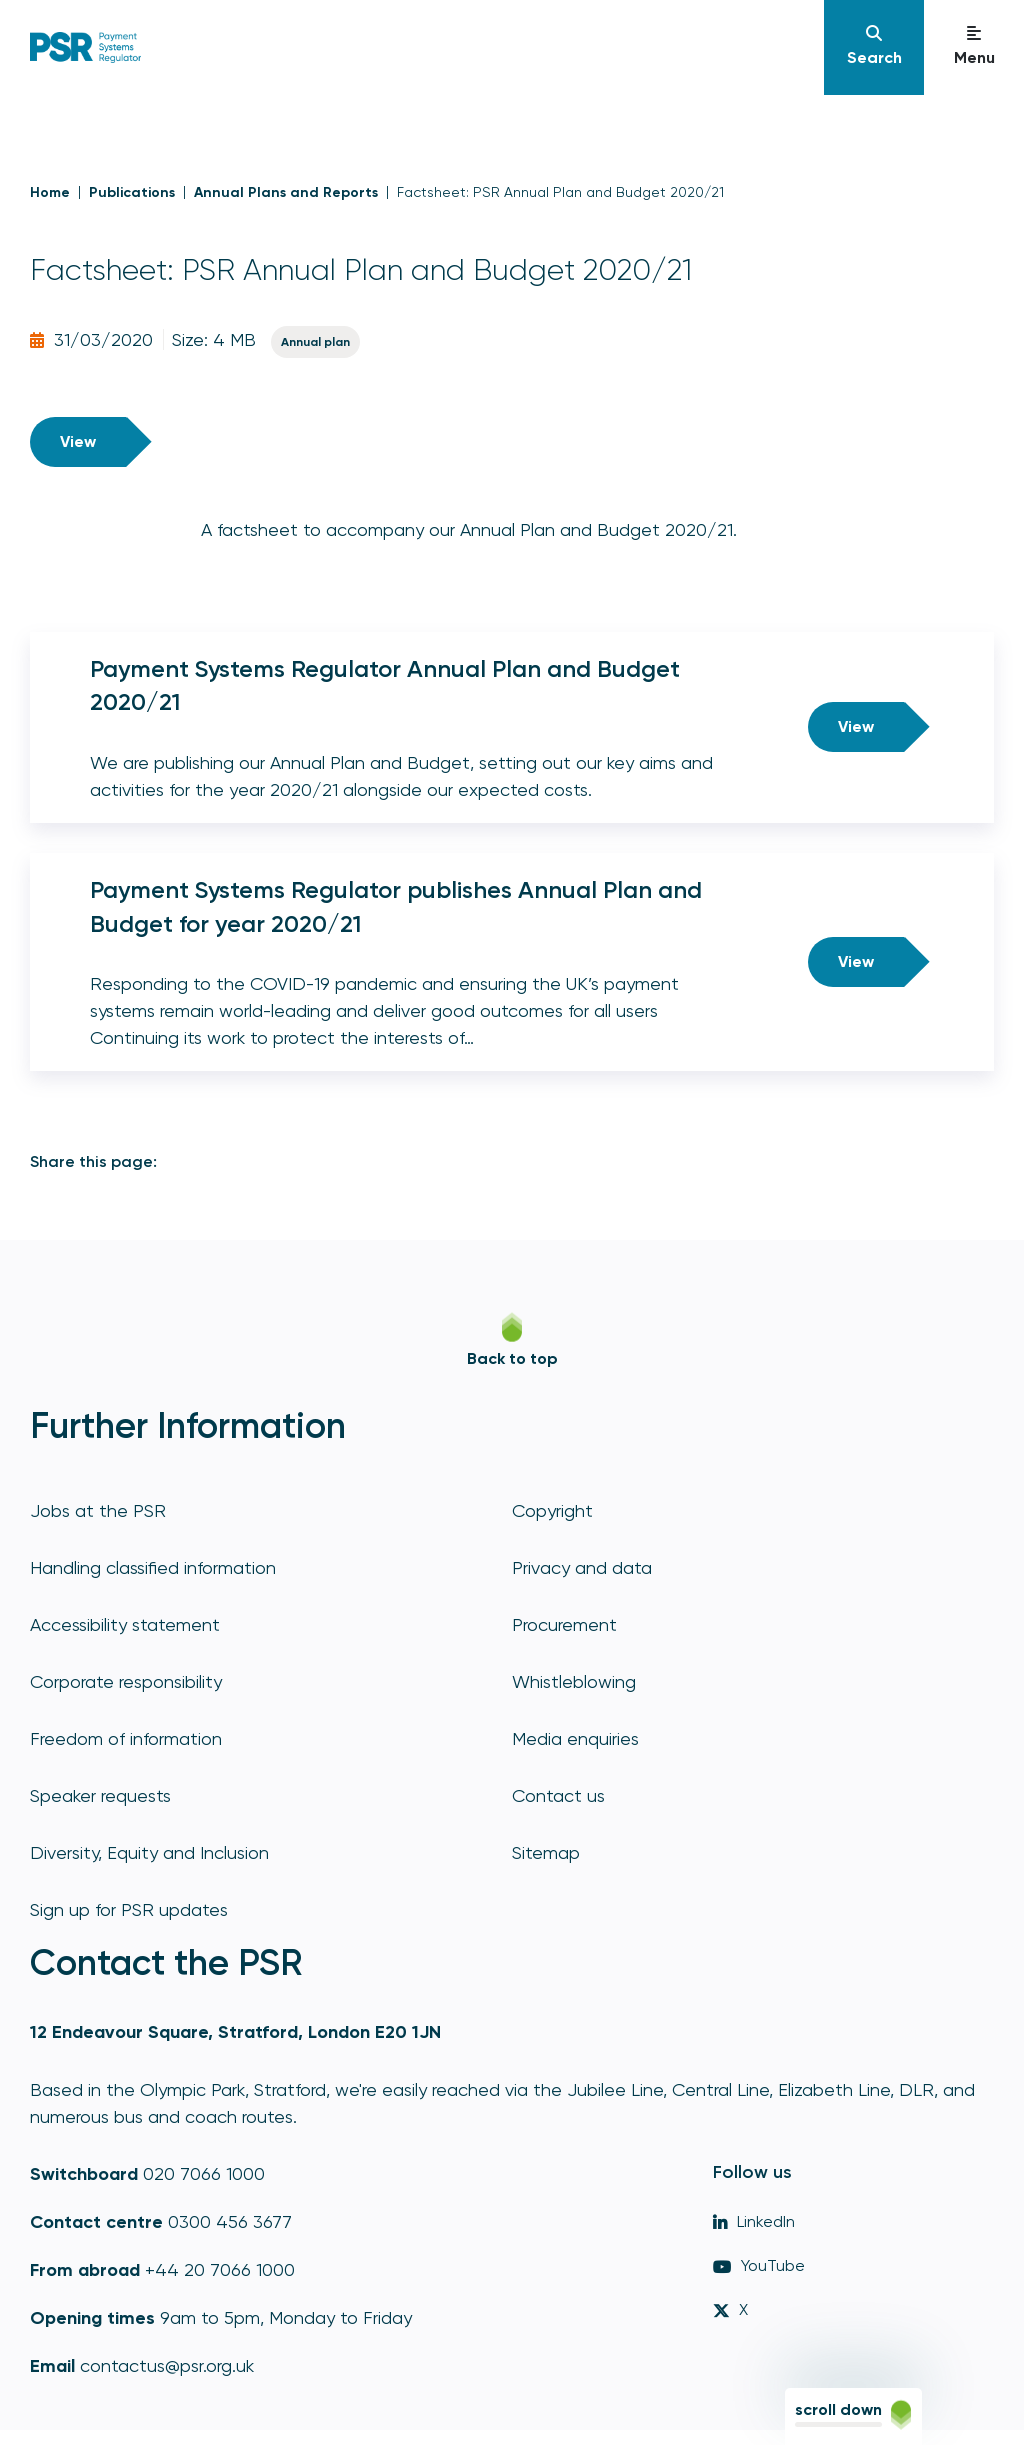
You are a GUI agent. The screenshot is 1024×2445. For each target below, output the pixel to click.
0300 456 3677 (230, 2221)
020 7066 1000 (204, 2173)
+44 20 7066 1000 (220, 2269)
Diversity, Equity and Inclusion (149, 1852)
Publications (132, 192)
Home (50, 192)
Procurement (564, 1624)
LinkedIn (754, 2221)
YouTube (759, 2265)
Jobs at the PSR (98, 1510)
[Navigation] (874, 47)
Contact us (558, 1795)
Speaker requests (100, 1795)
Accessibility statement (125, 1624)
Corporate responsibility (126, 1681)
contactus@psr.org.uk (167, 2365)
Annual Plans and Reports (286, 192)
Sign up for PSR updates (129, 1909)
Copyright (552, 1510)
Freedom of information (126, 1738)
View (78, 441)
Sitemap (546, 1852)
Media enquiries (575, 1738)
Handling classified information (153, 1567)
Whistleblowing (574, 1681)
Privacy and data (582, 1567)
